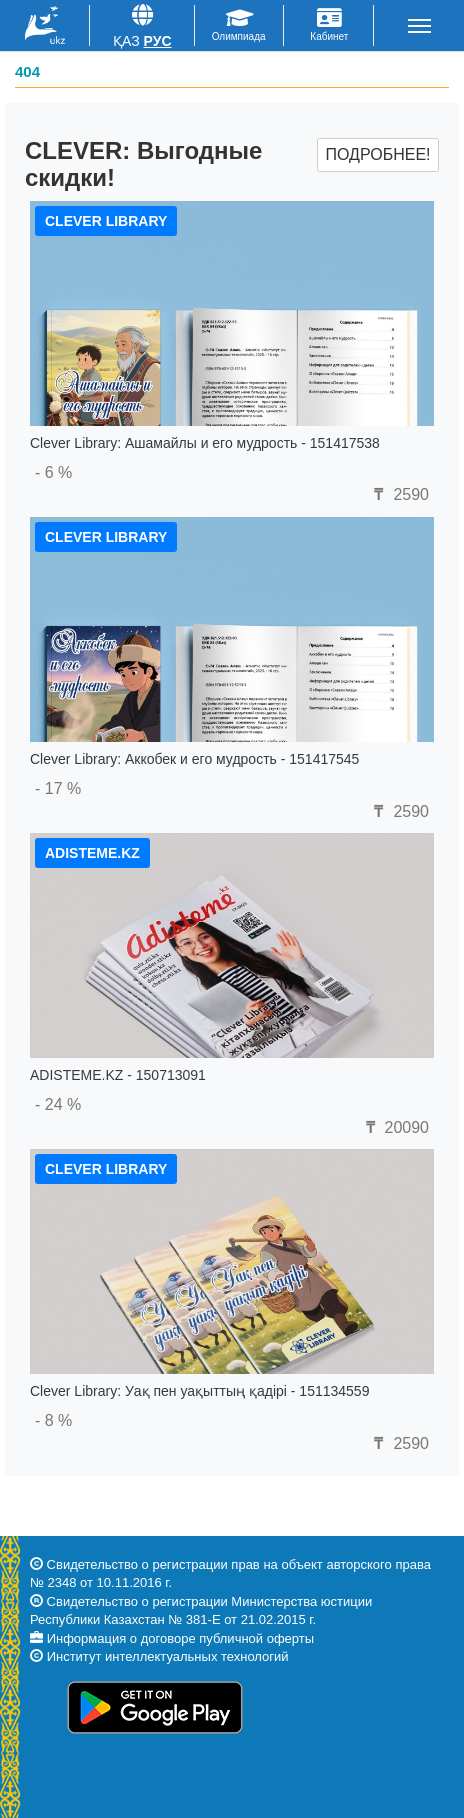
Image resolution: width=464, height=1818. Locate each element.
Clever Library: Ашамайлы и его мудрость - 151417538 (205, 443)
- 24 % (58, 1104)
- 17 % (58, 788)
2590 (399, 494)
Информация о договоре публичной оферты (180, 1638)
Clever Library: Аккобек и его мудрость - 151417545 (194, 759)
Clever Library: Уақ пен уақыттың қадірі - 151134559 (199, 1391)
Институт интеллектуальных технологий (168, 1656)
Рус (158, 41)
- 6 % (53, 472)
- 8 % (53, 1420)
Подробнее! (377, 154)
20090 (394, 1127)
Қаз (126, 41)
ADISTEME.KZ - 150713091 (118, 1075)
